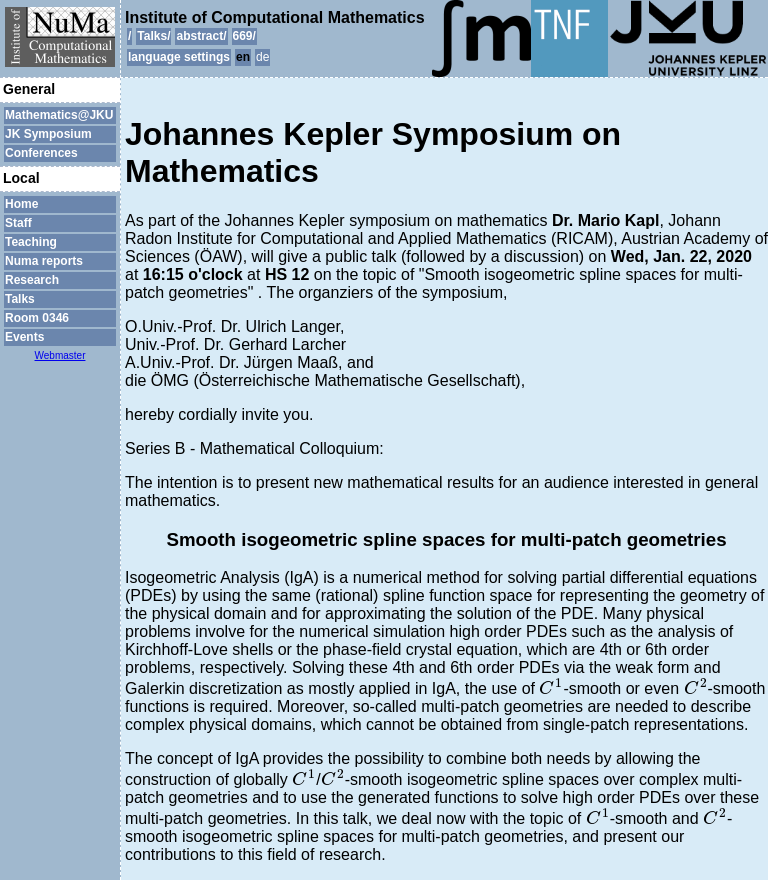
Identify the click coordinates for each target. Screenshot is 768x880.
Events (24, 337)
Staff (18, 223)
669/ (244, 36)
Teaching (31, 242)
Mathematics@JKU (59, 115)
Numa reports (44, 261)
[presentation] (551, 686)
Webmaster (60, 355)
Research (32, 280)
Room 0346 (37, 318)
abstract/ (201, 36)
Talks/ (153, 36)
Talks (20, 299)
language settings (179, 57)
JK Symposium (48, 134)
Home (21, 204)
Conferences (41, 153)
